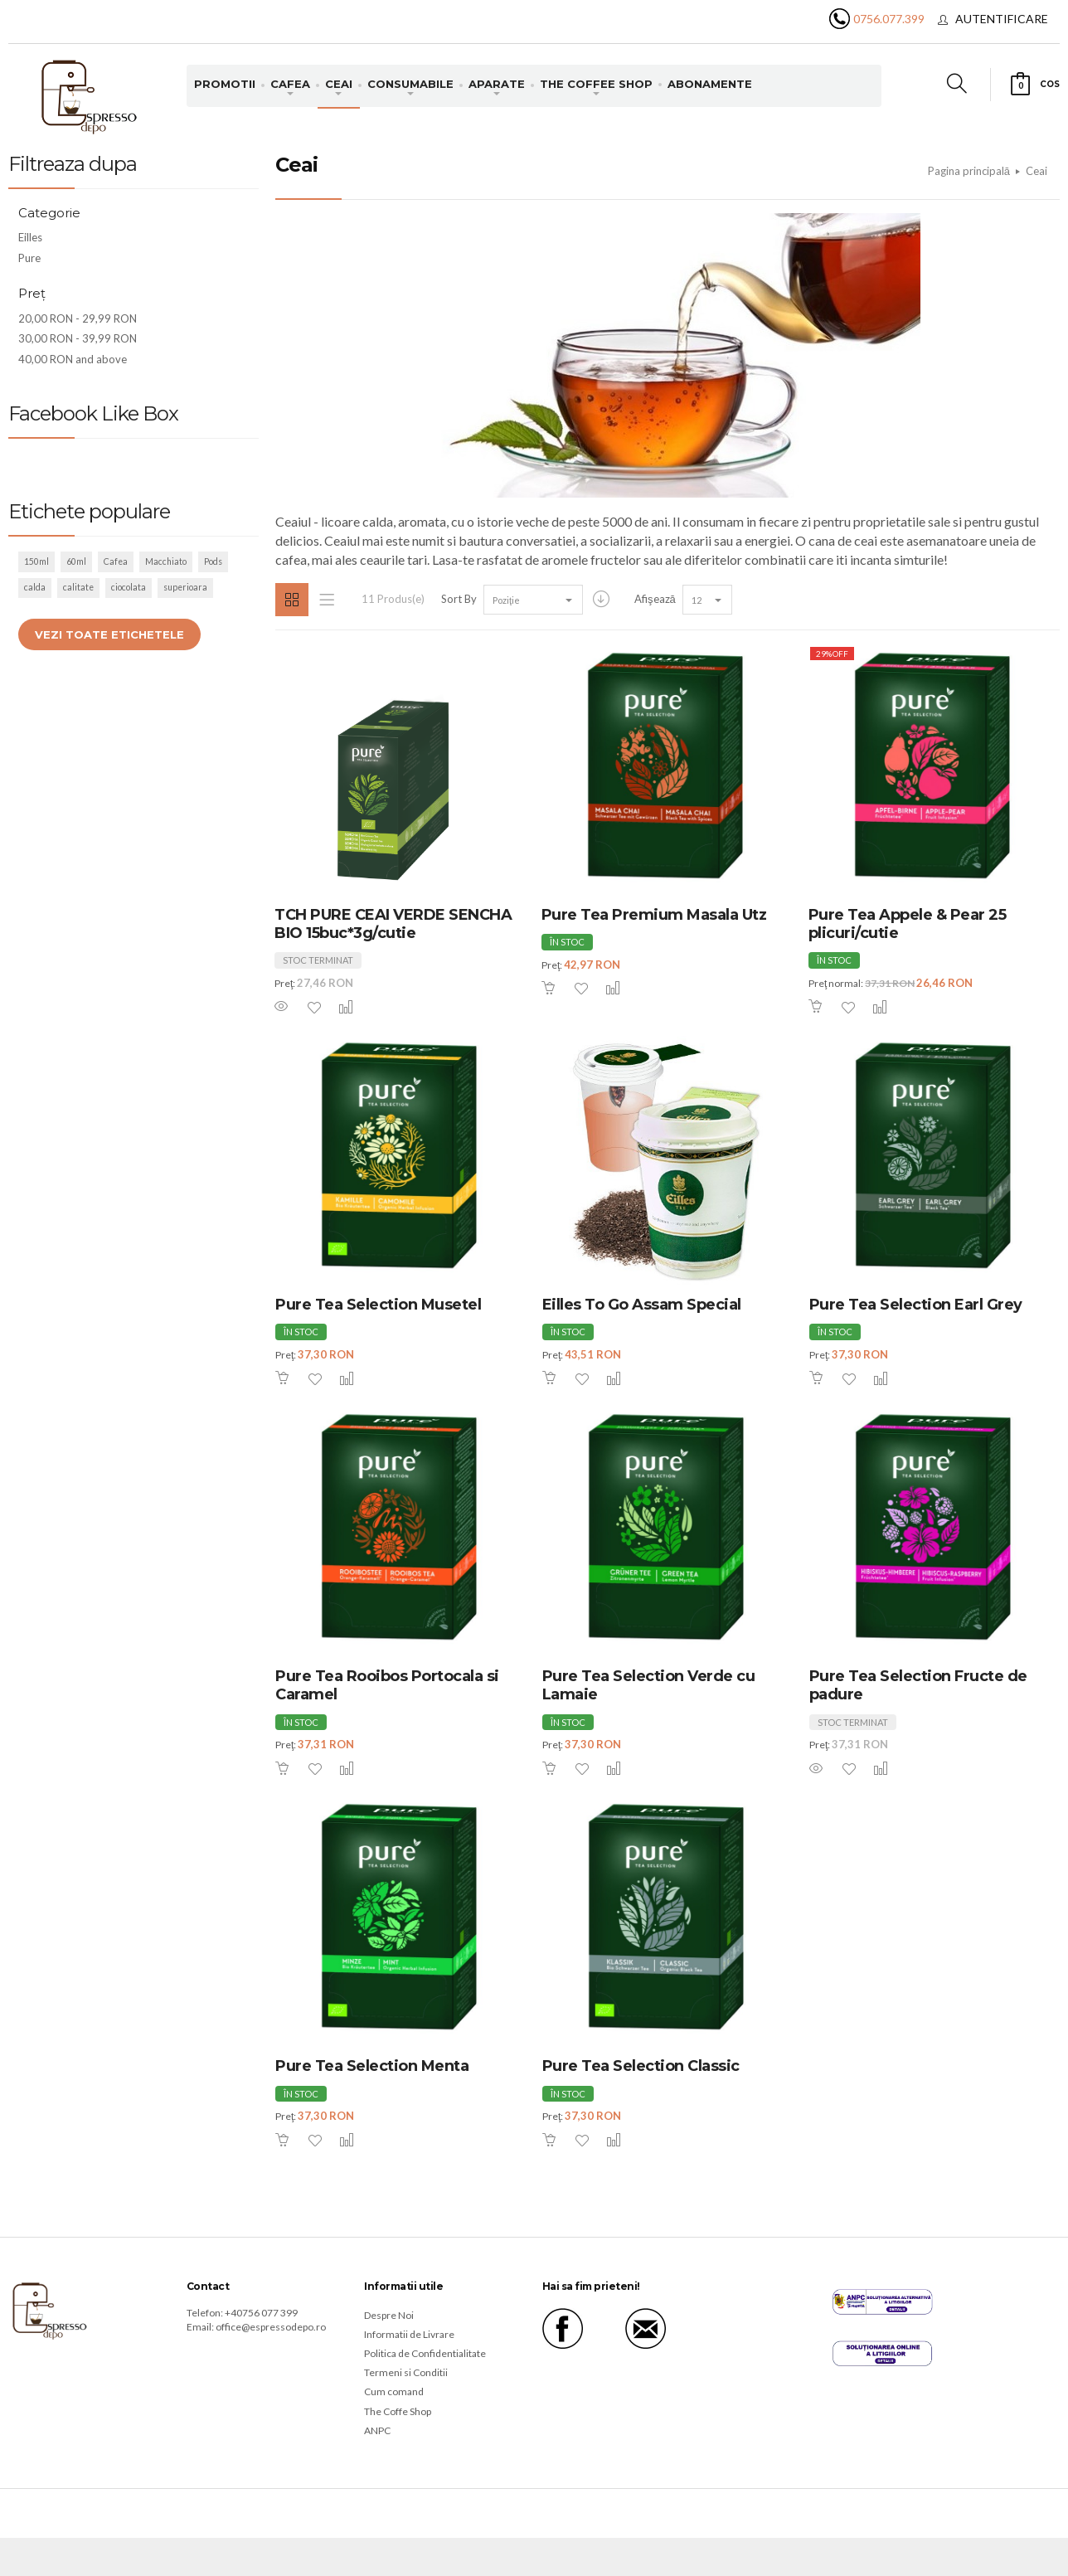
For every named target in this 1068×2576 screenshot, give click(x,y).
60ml (76, 561)
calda (35, 587)
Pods (213, 561)
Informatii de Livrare (409, 2334)
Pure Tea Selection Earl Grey (915, 1304)
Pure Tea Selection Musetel (378, 1304)
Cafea (116, 561)
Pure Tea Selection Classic (641, 2066)
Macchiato (166, 561)
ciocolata (128, 587)
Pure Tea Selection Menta (371, 2066)
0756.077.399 (889, 19)
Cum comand (394, 2391)
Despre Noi (389, 2315)
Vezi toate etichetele (109, 634)
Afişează (655, 598)
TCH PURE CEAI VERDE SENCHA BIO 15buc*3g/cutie (393, 924)
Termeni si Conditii (406, 2372)
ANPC (377, 2430)
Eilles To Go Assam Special (641, 1304)
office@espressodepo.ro (271, 2327)
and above (72, 359)
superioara (185, 587)
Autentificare (1001, 19)
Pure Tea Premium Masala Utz (654, 915)
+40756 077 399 (261, 2312)
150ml (36, 561)
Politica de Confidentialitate (425, 2353)
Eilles (30, 237)
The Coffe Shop (397, 2411)
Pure (29, 258)
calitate (78, 587)
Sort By (459, 598)
